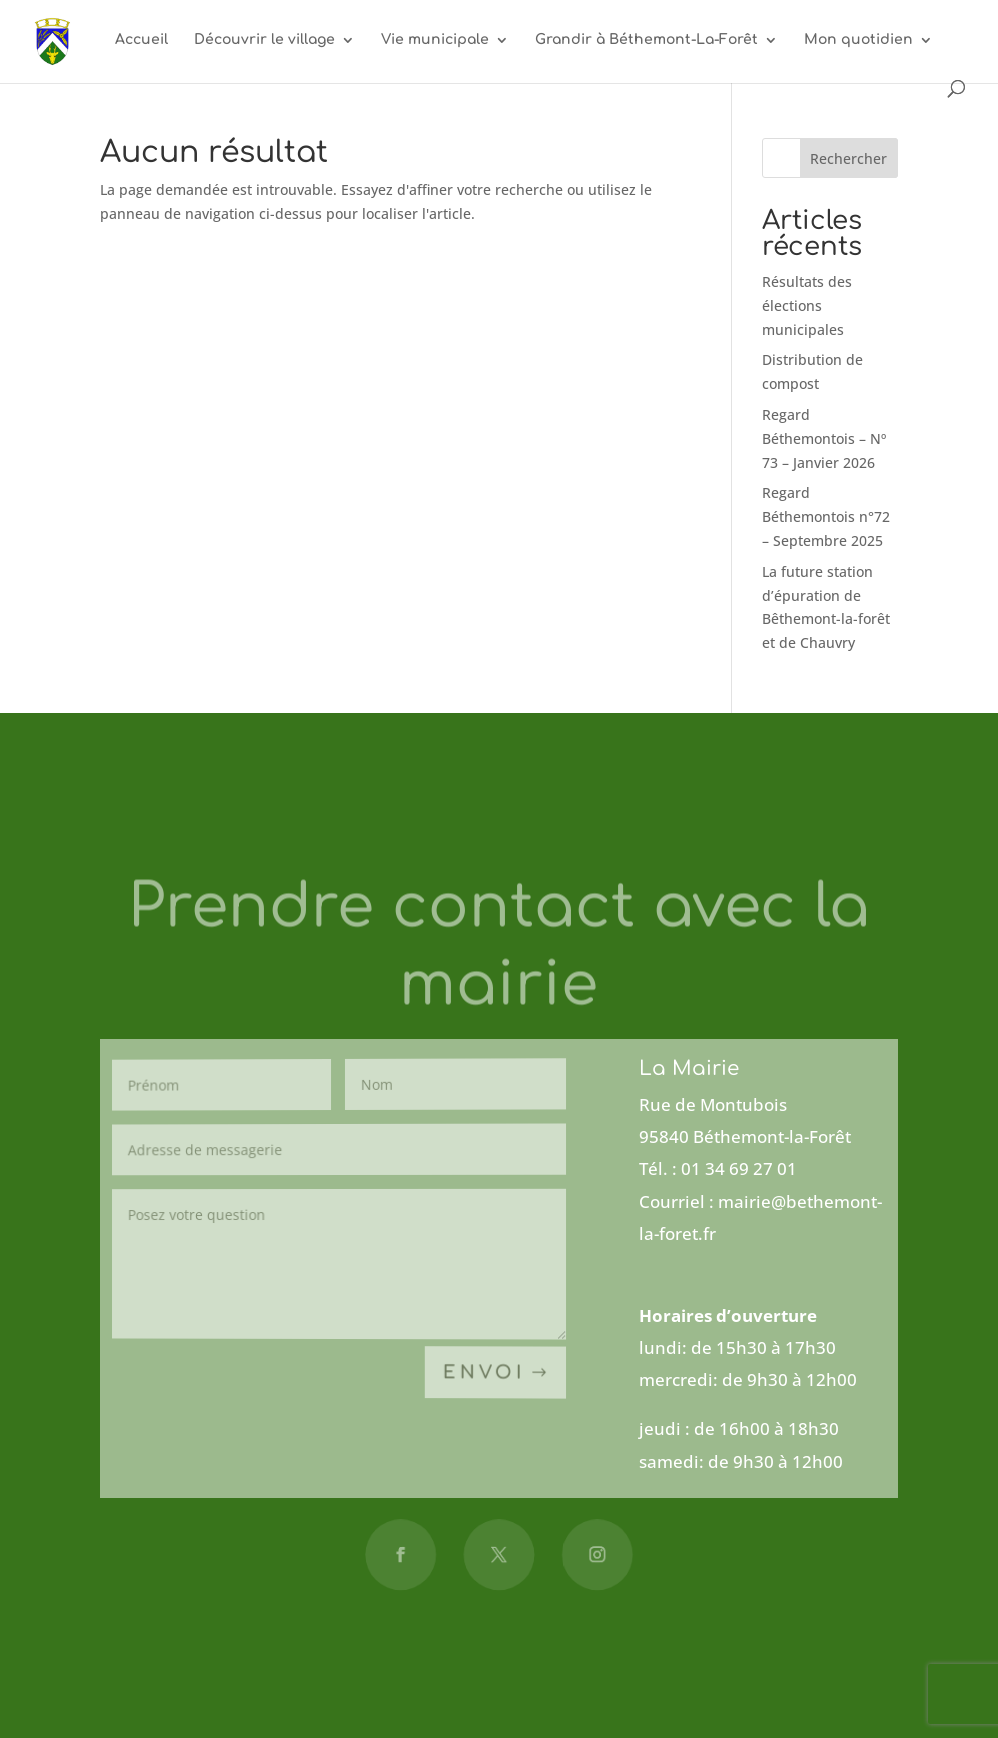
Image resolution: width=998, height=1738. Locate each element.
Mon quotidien (858, 40)
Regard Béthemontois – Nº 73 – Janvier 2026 (824, 438)
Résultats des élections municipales (807, 305)
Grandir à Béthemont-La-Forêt (646, 40)
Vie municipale (435, 40)
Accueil (141, 40)
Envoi (483, 1372)
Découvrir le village (264, 40)
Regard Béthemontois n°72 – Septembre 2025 (826, 516)
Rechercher (848, 158)
